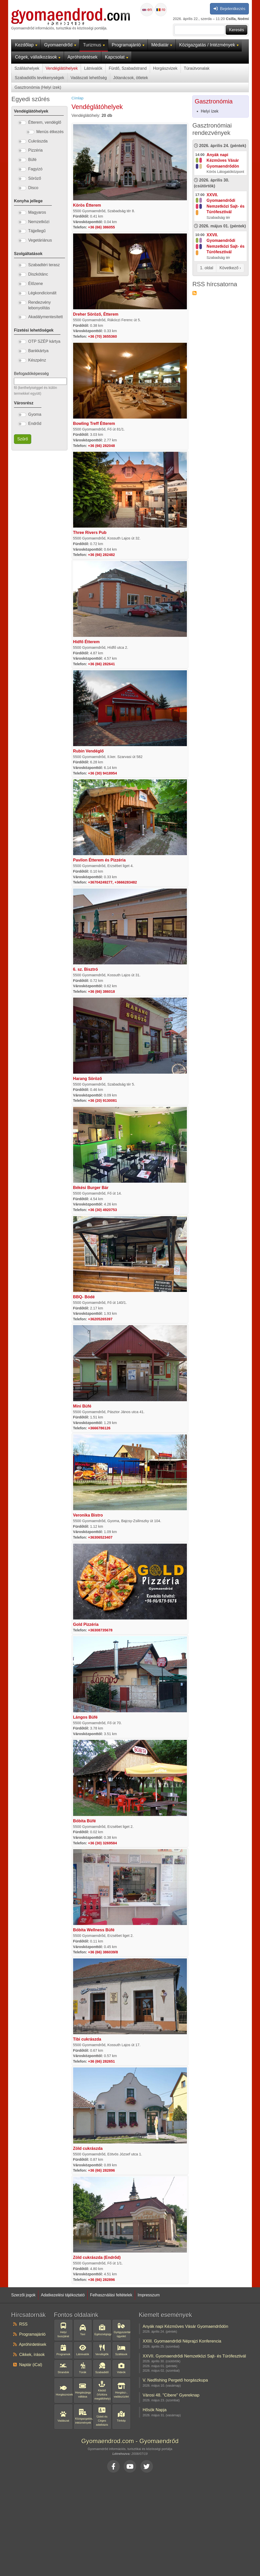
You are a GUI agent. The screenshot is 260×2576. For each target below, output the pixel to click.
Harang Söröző (87, 1078)
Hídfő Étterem (86, 642)
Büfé (32, 159)
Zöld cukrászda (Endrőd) (97, 2257)
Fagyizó (35, 169)
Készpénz (37, 360)
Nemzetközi (39, 222)
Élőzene (35, 283)
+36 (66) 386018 (101, 991)
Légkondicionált (42, 293)
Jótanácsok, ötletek (130, 78)
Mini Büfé (82, 1406)
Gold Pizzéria (86, 1624)
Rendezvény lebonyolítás (39, 305)
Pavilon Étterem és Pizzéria (99, 860)
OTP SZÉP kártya (44, 341)
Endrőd (34, 423)
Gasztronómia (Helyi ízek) (37, 87)
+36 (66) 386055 (101, 227)
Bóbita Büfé (84, 1821)
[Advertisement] (130, 2522)
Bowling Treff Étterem (94, 423)
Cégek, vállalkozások (37, 57)
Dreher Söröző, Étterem (96, 314)
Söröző (34, 178)
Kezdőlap (26, 44)
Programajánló (128, 44)
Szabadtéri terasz (44, 265)
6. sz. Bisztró (85, 969)
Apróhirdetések (83, 57)
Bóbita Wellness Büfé (94, 1930)
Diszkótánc (38, 274)
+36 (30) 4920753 (102, 1210)
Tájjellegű (36, 231)
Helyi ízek (209, 111)
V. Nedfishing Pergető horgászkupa (175, 2380)
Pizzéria (35, 150)
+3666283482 (126, 882)
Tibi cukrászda (87, 2039)
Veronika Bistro (88, 1515)
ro (160, 9)
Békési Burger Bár (91, 1187)
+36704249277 (100, 882)
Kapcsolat (116, 57)
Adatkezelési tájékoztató (63, 2295)
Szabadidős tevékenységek (39, 78)
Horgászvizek (165, 68)
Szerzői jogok (23, 2295)
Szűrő (22, 439)
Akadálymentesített (45, 317)
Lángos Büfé (85, 1717)
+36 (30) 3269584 (102, 1843)
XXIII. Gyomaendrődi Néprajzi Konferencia (182, 2341)
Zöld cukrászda (88, 2148)
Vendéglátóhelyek (62, 68)
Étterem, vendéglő (44, 122)
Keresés (236, 30)
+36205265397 (100, 1319)
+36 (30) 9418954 (102, 773)
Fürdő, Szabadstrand (128, 68)
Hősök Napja (155, 2409)
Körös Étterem (87, 205)
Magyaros (37, 212)
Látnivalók (93, 68)
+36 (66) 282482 (101, 555)
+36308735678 (100, 1630)
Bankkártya (38, 351)
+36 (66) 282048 (101, 446)
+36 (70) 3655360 (102, 336)
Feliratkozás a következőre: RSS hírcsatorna (194, 293)
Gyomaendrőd (60, 44)
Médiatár (161, 44)
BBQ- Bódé (84, 1297)
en (147, 9)
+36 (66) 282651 (101, 2061)
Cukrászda (37, 141)
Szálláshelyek (26, 68)
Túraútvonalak (196, 68)
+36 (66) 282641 (101, 664)
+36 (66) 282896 (101, 2170)
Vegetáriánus (40, 240)
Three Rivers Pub (90, 532)
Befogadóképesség (31, 373)
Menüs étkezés (50, 132)
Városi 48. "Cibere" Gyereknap (171, 2395)
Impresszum (149, 2295)
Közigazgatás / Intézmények (209, 44)
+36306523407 (100, 1537)
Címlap (78, 98)
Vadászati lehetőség (89, 78)
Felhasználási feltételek (111, 2295)
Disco (33, 188)
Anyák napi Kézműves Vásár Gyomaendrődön (223, 160)
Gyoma (34, 414)
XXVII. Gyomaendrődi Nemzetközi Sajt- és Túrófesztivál (194, 2356)
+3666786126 (99, 1428)
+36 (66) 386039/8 (103, 1952)
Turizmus (94, 44)
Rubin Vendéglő (88, 751)
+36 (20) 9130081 (102, 1100)
